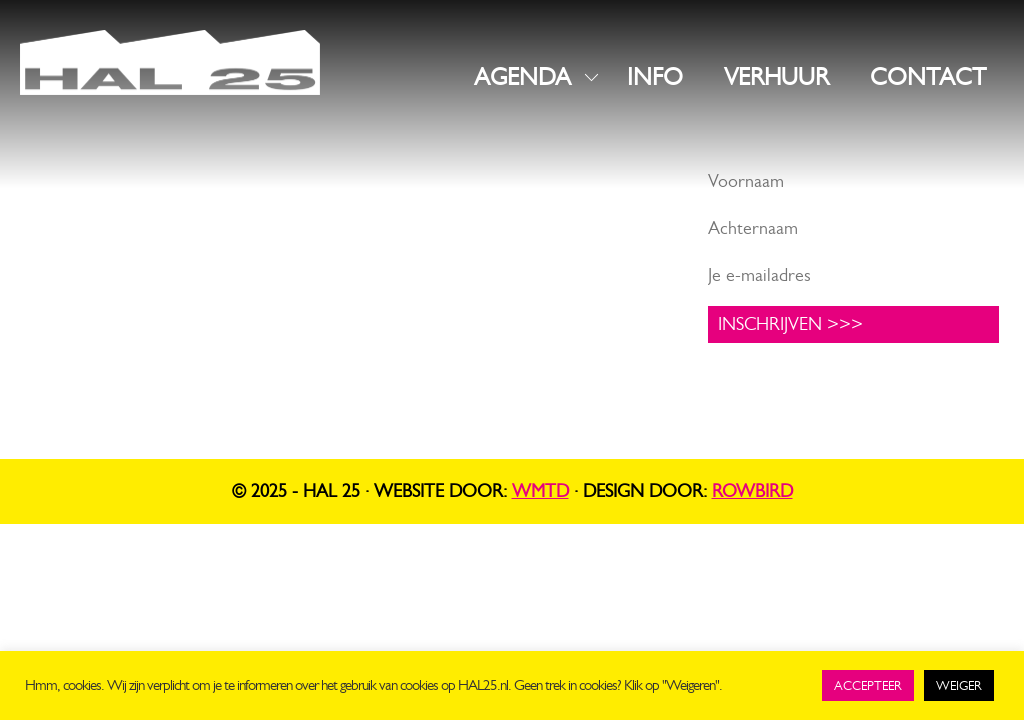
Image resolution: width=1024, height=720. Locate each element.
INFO (655, 77)
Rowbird (752, 491)
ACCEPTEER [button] (868, 685)
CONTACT (928, 77)
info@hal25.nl (74, 257)
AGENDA (522, 77)
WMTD (540, 491)
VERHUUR (776, 77)
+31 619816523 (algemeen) (126, 282)
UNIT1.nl (240, 329)
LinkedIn (407, 242)
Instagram (413, 211)
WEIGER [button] (959, 685)
